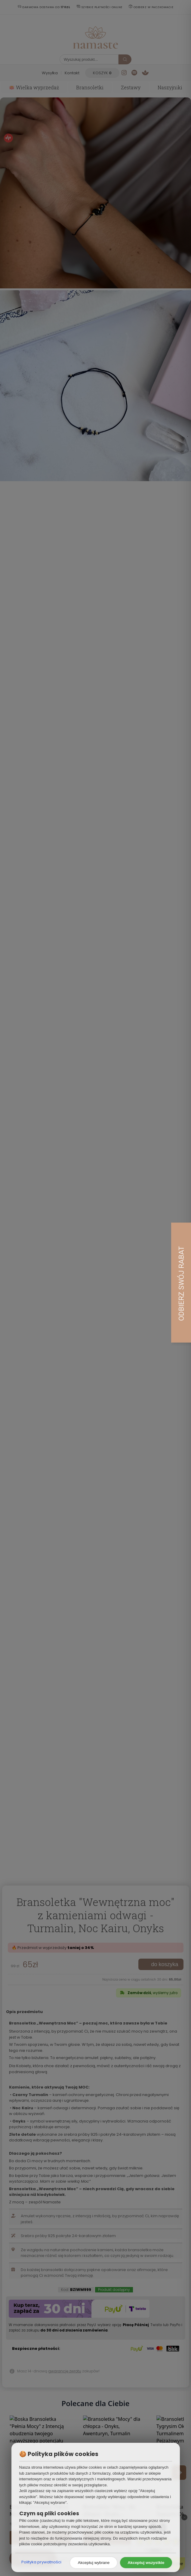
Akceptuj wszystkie (146, 2562)
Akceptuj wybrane (93, 2562)
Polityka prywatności (41, 2562)
